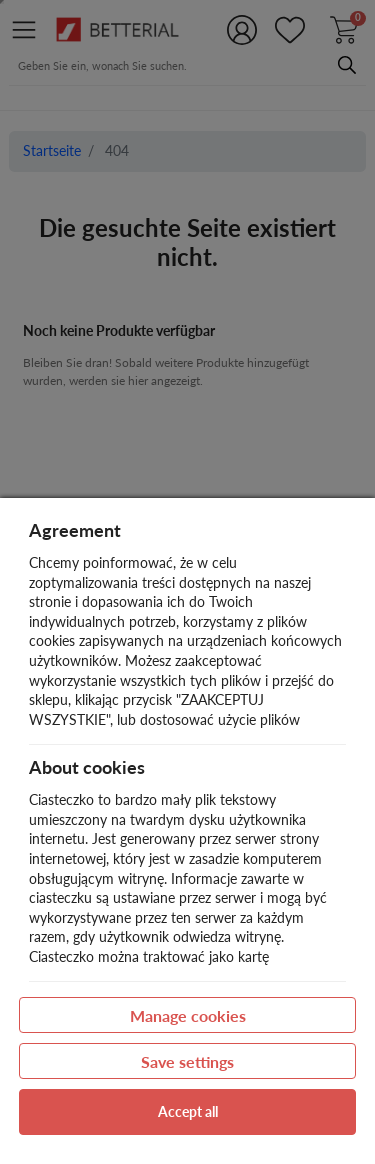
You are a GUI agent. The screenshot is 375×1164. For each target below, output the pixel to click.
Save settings (187, 1061)
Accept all (188, 1111)
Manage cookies (188, 1015)
